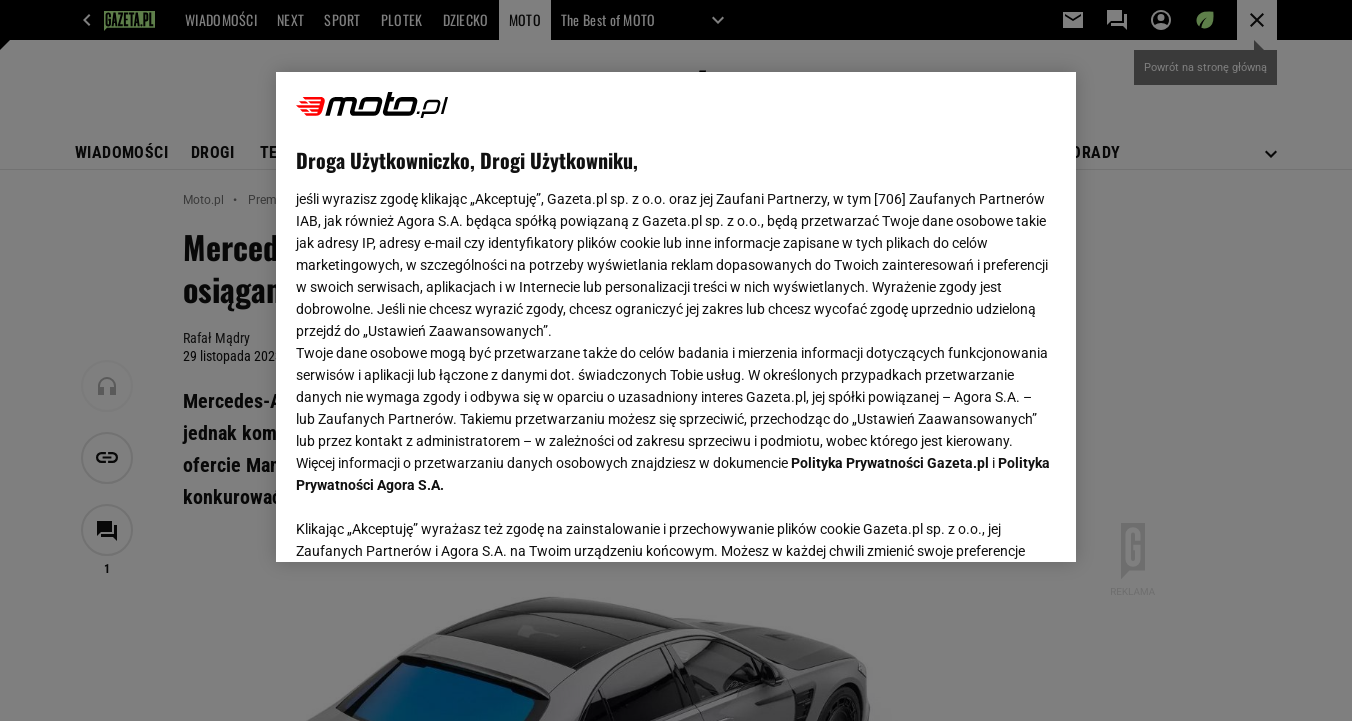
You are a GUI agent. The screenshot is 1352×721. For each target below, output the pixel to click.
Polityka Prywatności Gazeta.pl (890, 463)
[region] (676, 317)
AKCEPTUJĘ (988, 523)
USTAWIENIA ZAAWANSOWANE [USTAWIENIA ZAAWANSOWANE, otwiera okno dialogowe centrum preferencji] (426, 522)
